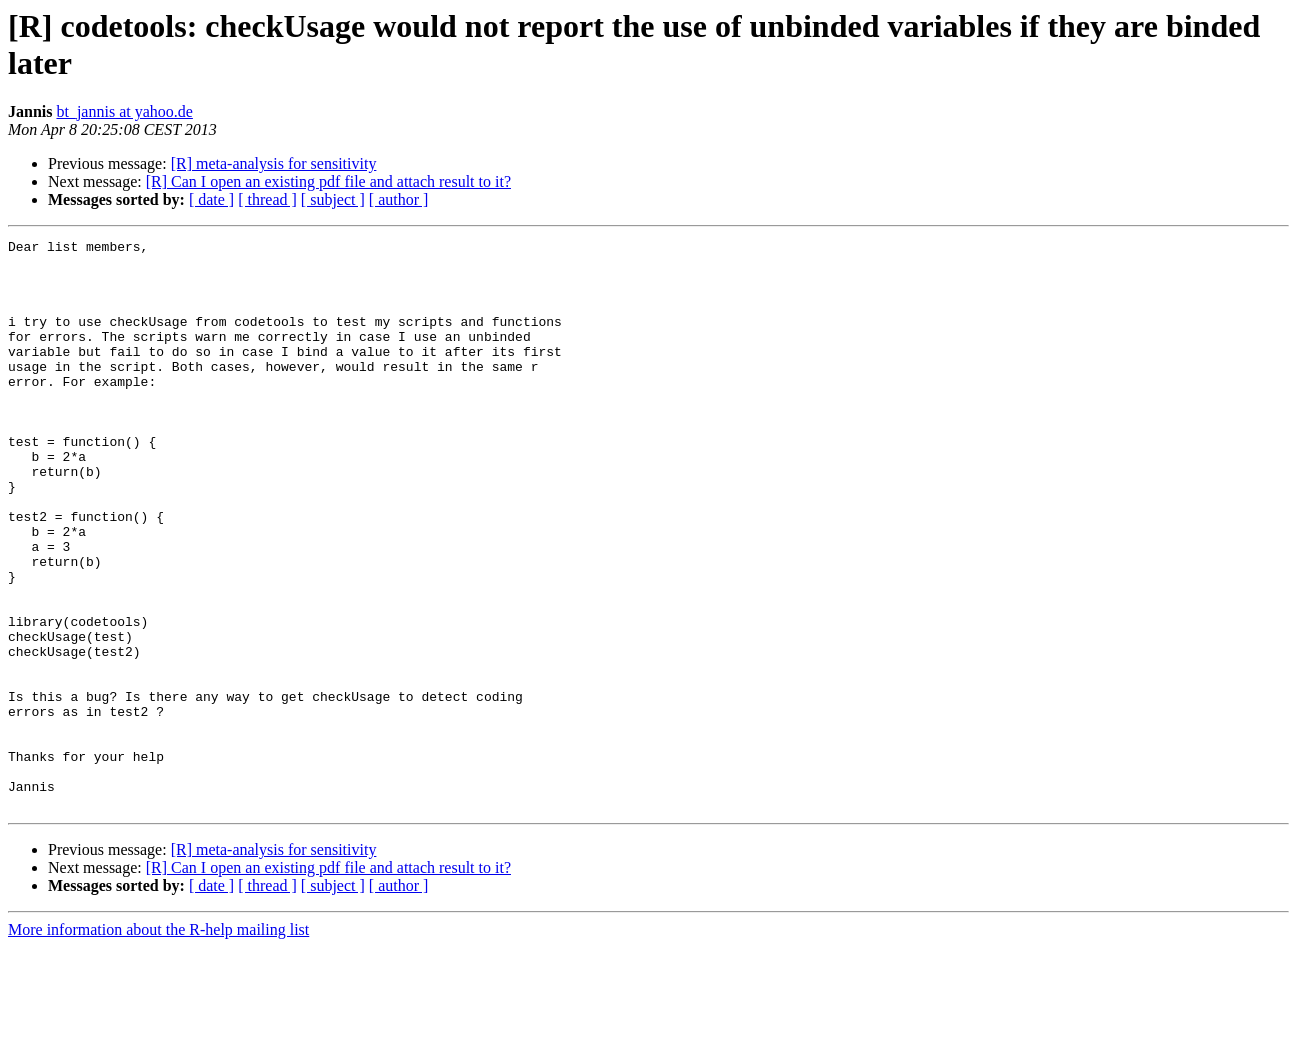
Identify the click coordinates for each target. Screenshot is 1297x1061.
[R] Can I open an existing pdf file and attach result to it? (328, 181)
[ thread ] (267, 199)
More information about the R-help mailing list (158, 1043)
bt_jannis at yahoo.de (124, 111)
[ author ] (399, 199)
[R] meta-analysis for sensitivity (274, 163)
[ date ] (211, 199)
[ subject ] (333, 199)
